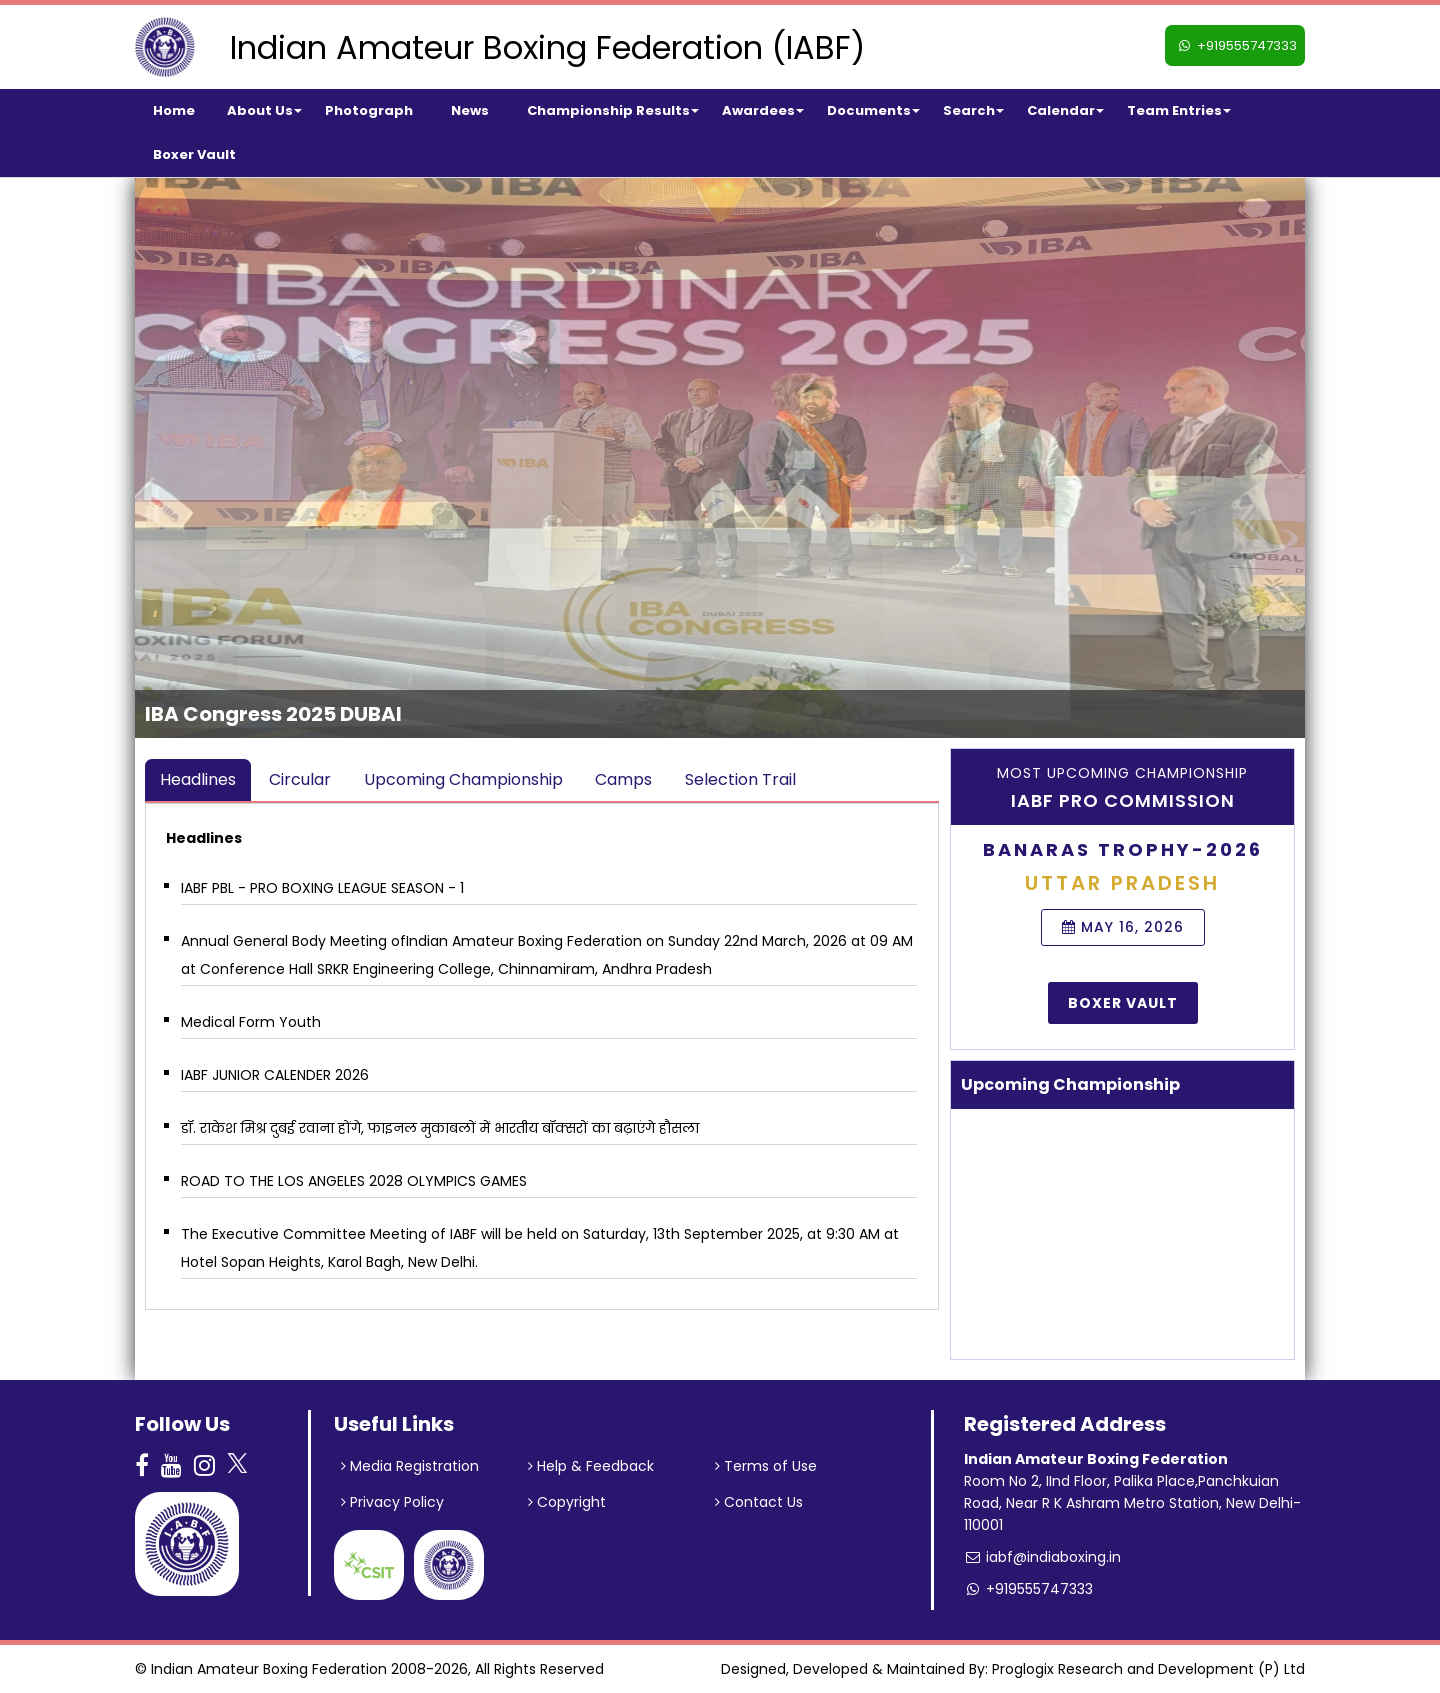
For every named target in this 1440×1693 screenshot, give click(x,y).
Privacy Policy (392, 1502)
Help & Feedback (591, 1466)
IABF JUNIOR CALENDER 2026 (275, 1075)
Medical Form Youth (251, 1022)
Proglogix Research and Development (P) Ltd (1148, 1669)
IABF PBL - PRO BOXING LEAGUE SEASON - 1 (322, 888)
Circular (300, 779)
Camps (623, 779)
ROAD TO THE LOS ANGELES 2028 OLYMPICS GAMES (354, 1181)
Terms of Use (766, 1466)
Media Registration (410, 1466)
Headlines (198, 779)
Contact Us (759, 1502)
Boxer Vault (1123, 1003)
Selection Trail (740, 779)
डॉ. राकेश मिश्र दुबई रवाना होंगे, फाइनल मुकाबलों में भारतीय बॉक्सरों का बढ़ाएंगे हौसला (440, 1128)
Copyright (567, 1502)
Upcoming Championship (463, 779)
